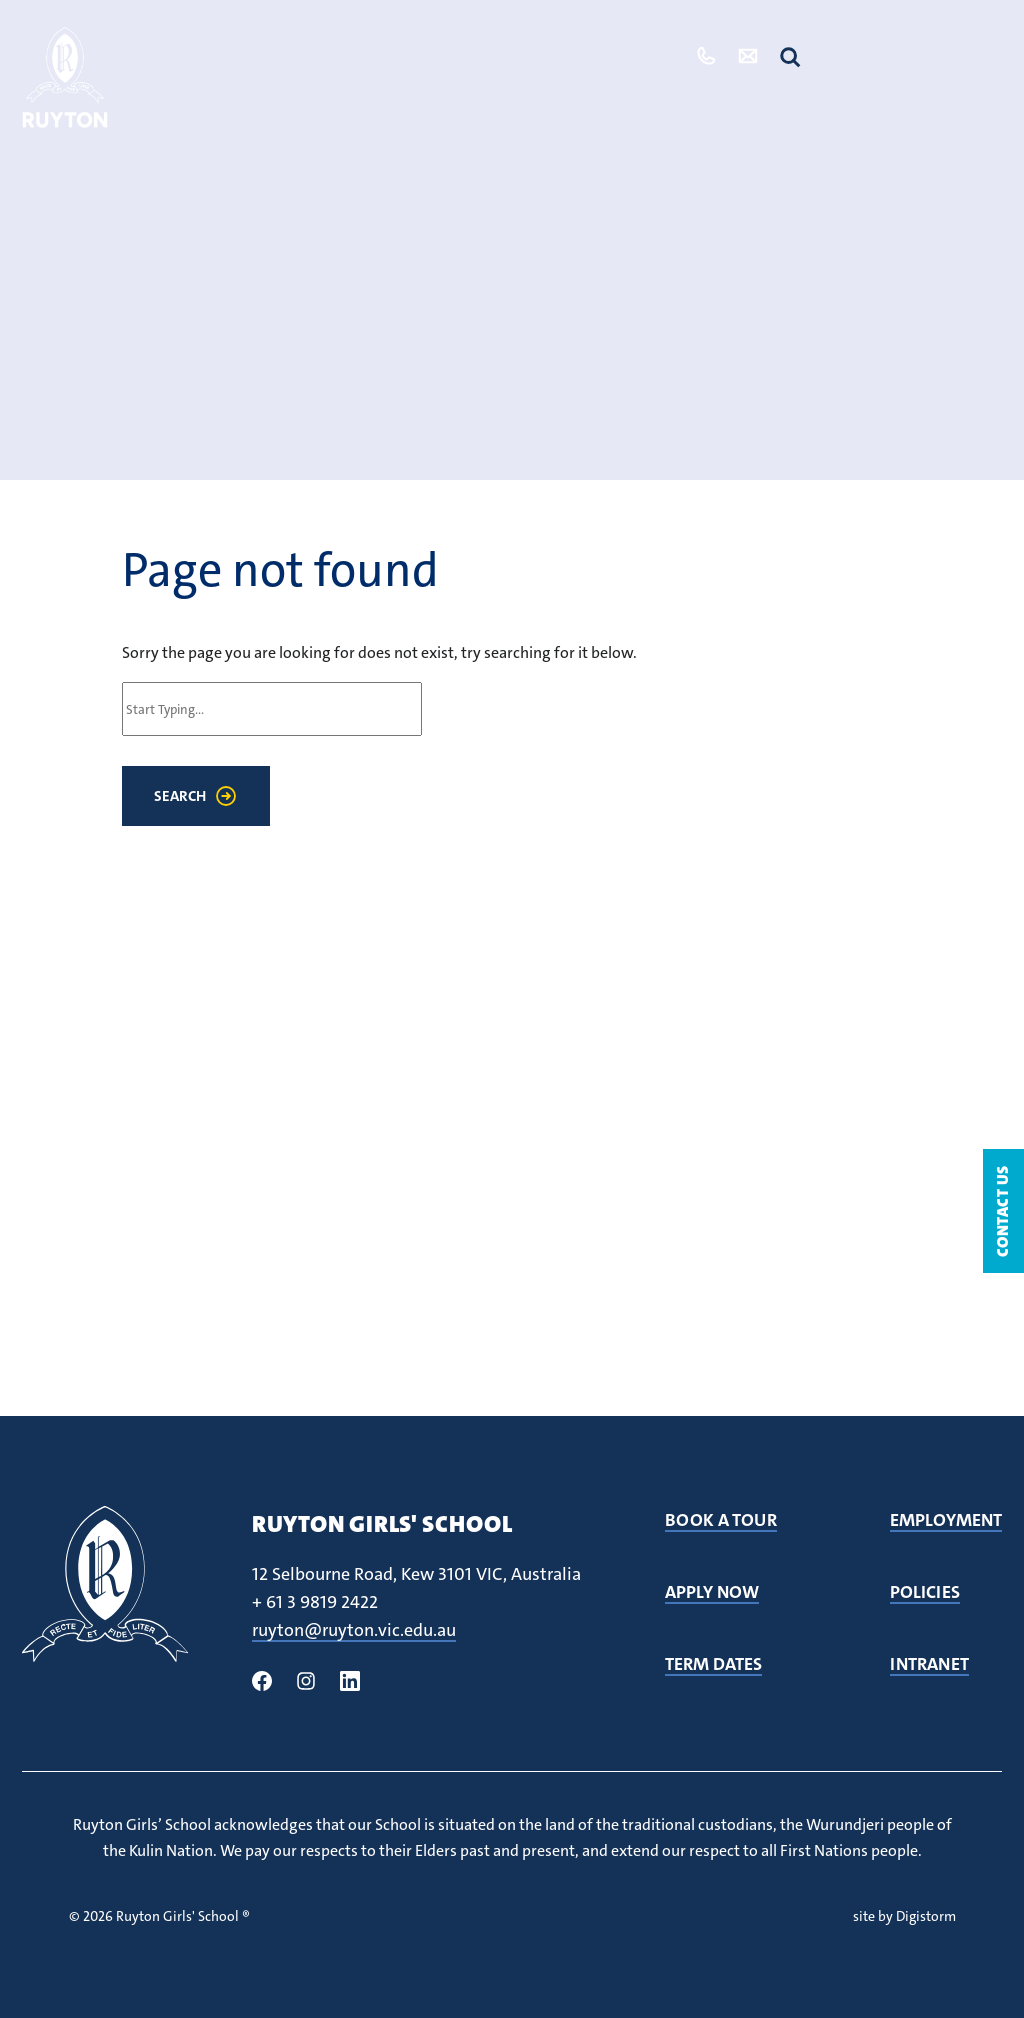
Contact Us (1002, 1211)
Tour (641, 56)
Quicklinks (916, 56)
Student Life (293, 65)
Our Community (419, 65)
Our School (183, 65)
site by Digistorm (904, 1916)
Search (180, 796)
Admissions (549, 56)
